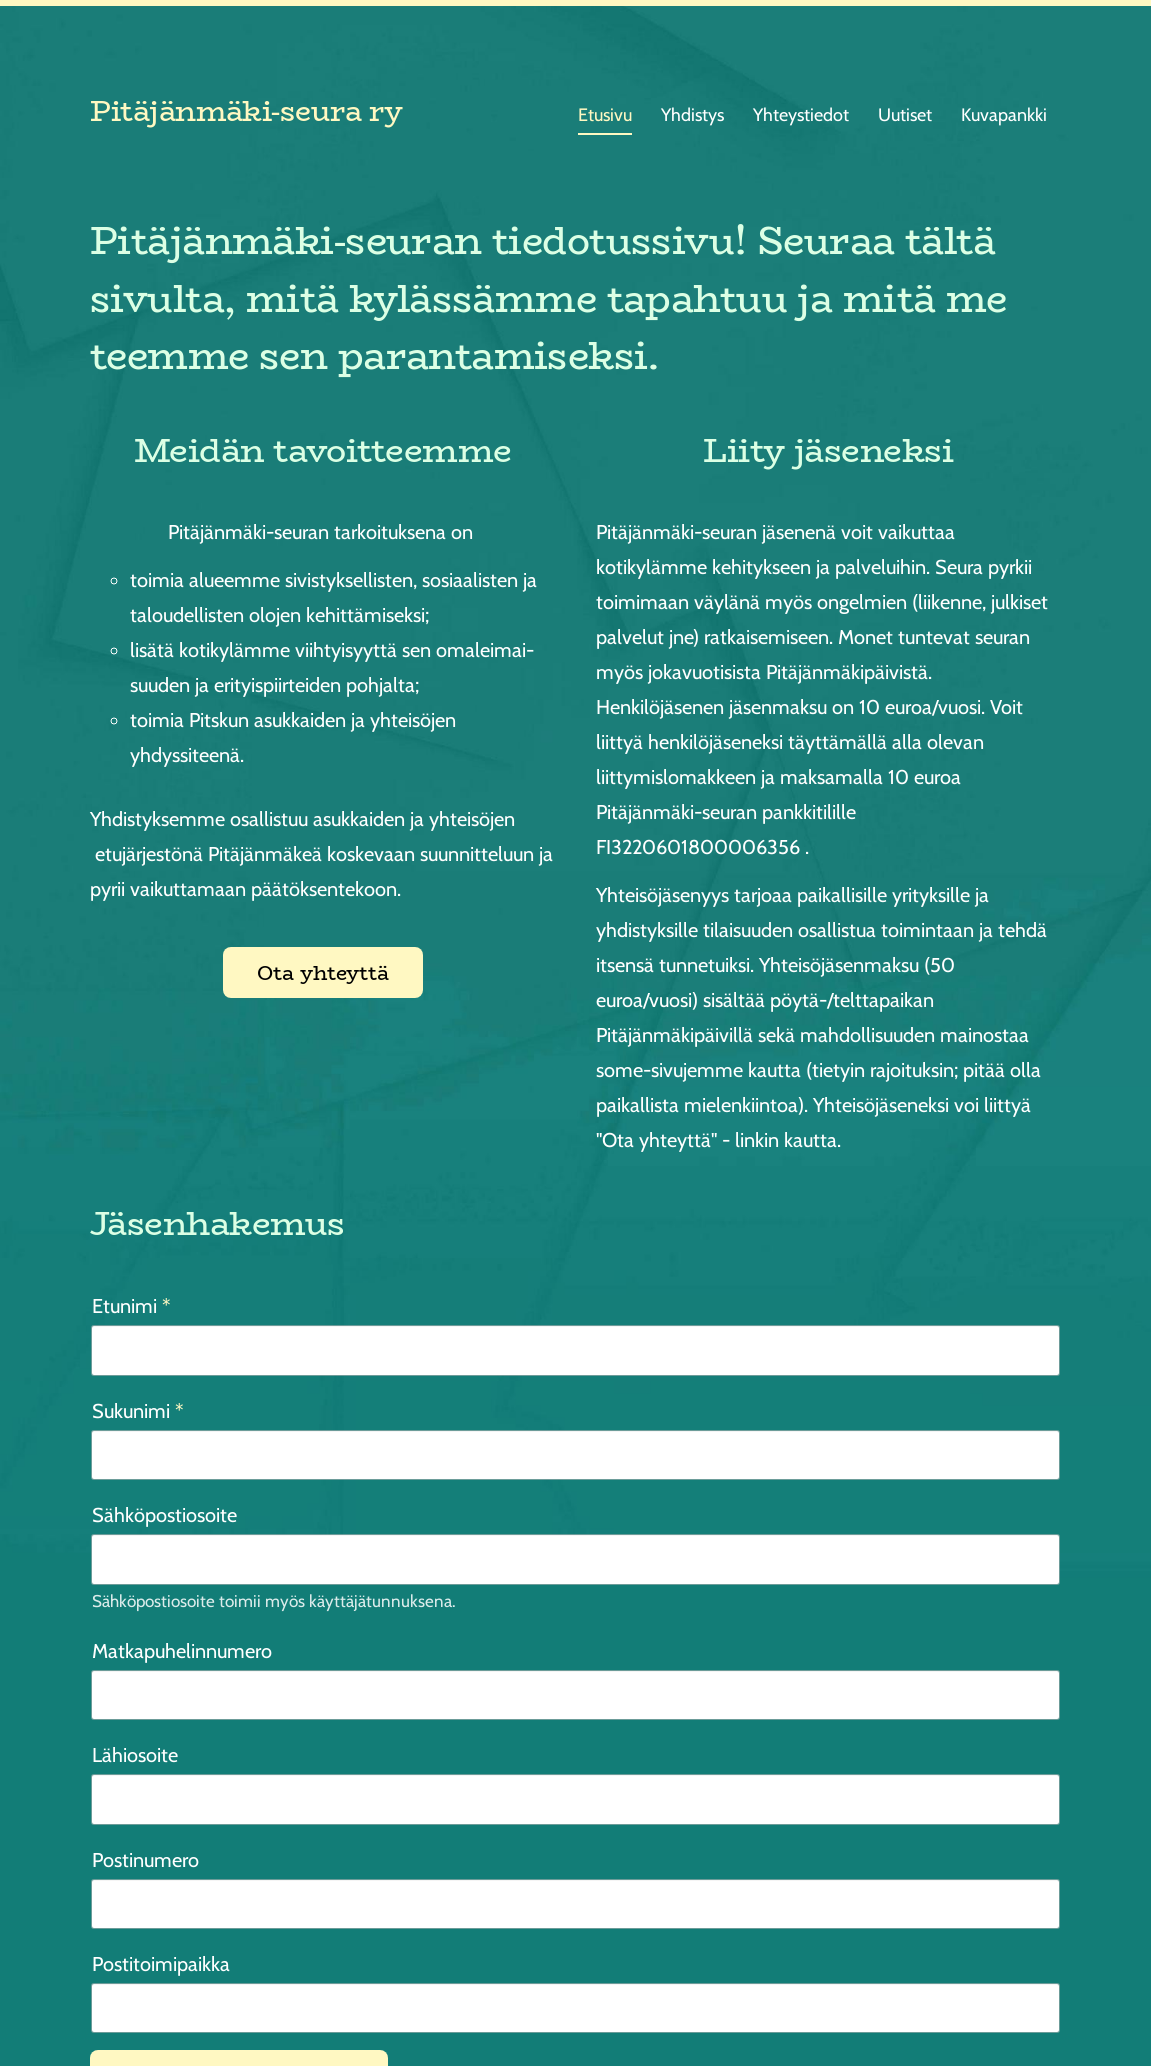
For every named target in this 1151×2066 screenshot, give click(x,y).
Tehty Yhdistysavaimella (1000, 2002)
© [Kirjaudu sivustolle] (98, 2003)
